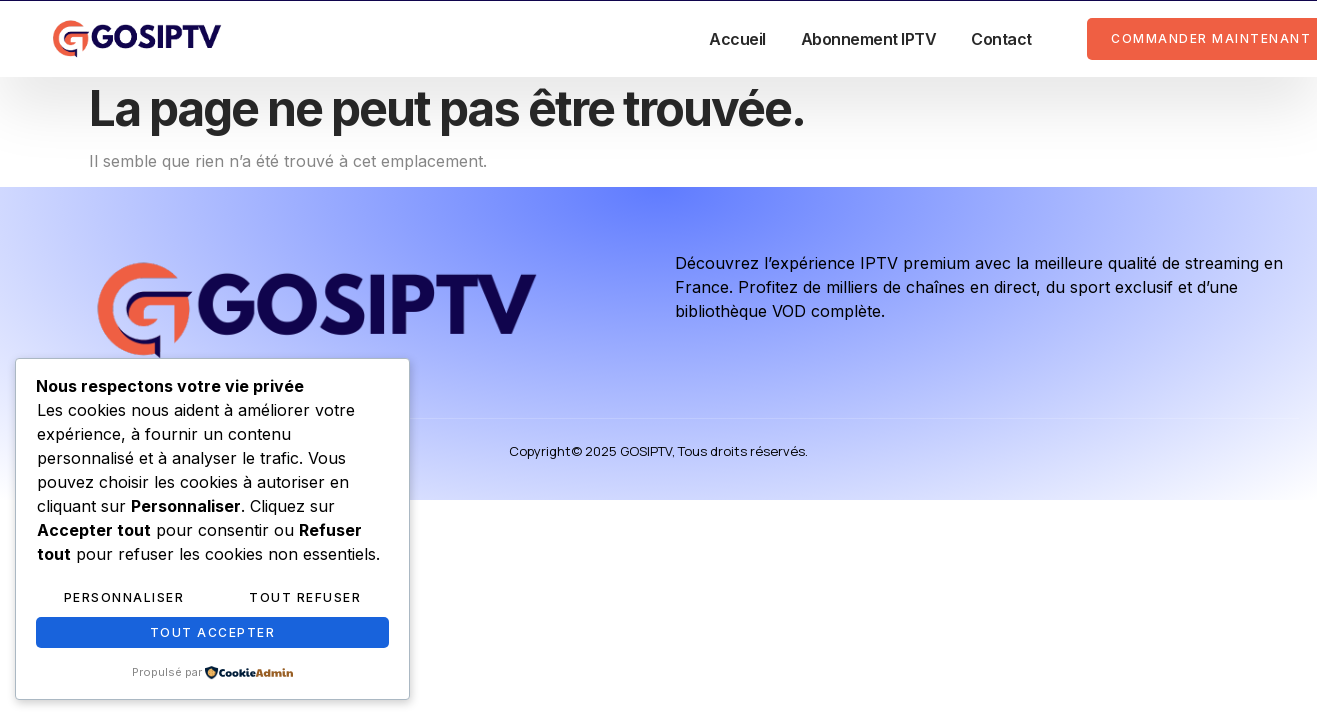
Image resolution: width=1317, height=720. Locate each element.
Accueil (737, 39)
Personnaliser (124, 597)
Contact (1001, 39)
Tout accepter (213, 632)
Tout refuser (305, 597)
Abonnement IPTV (869, 39)
